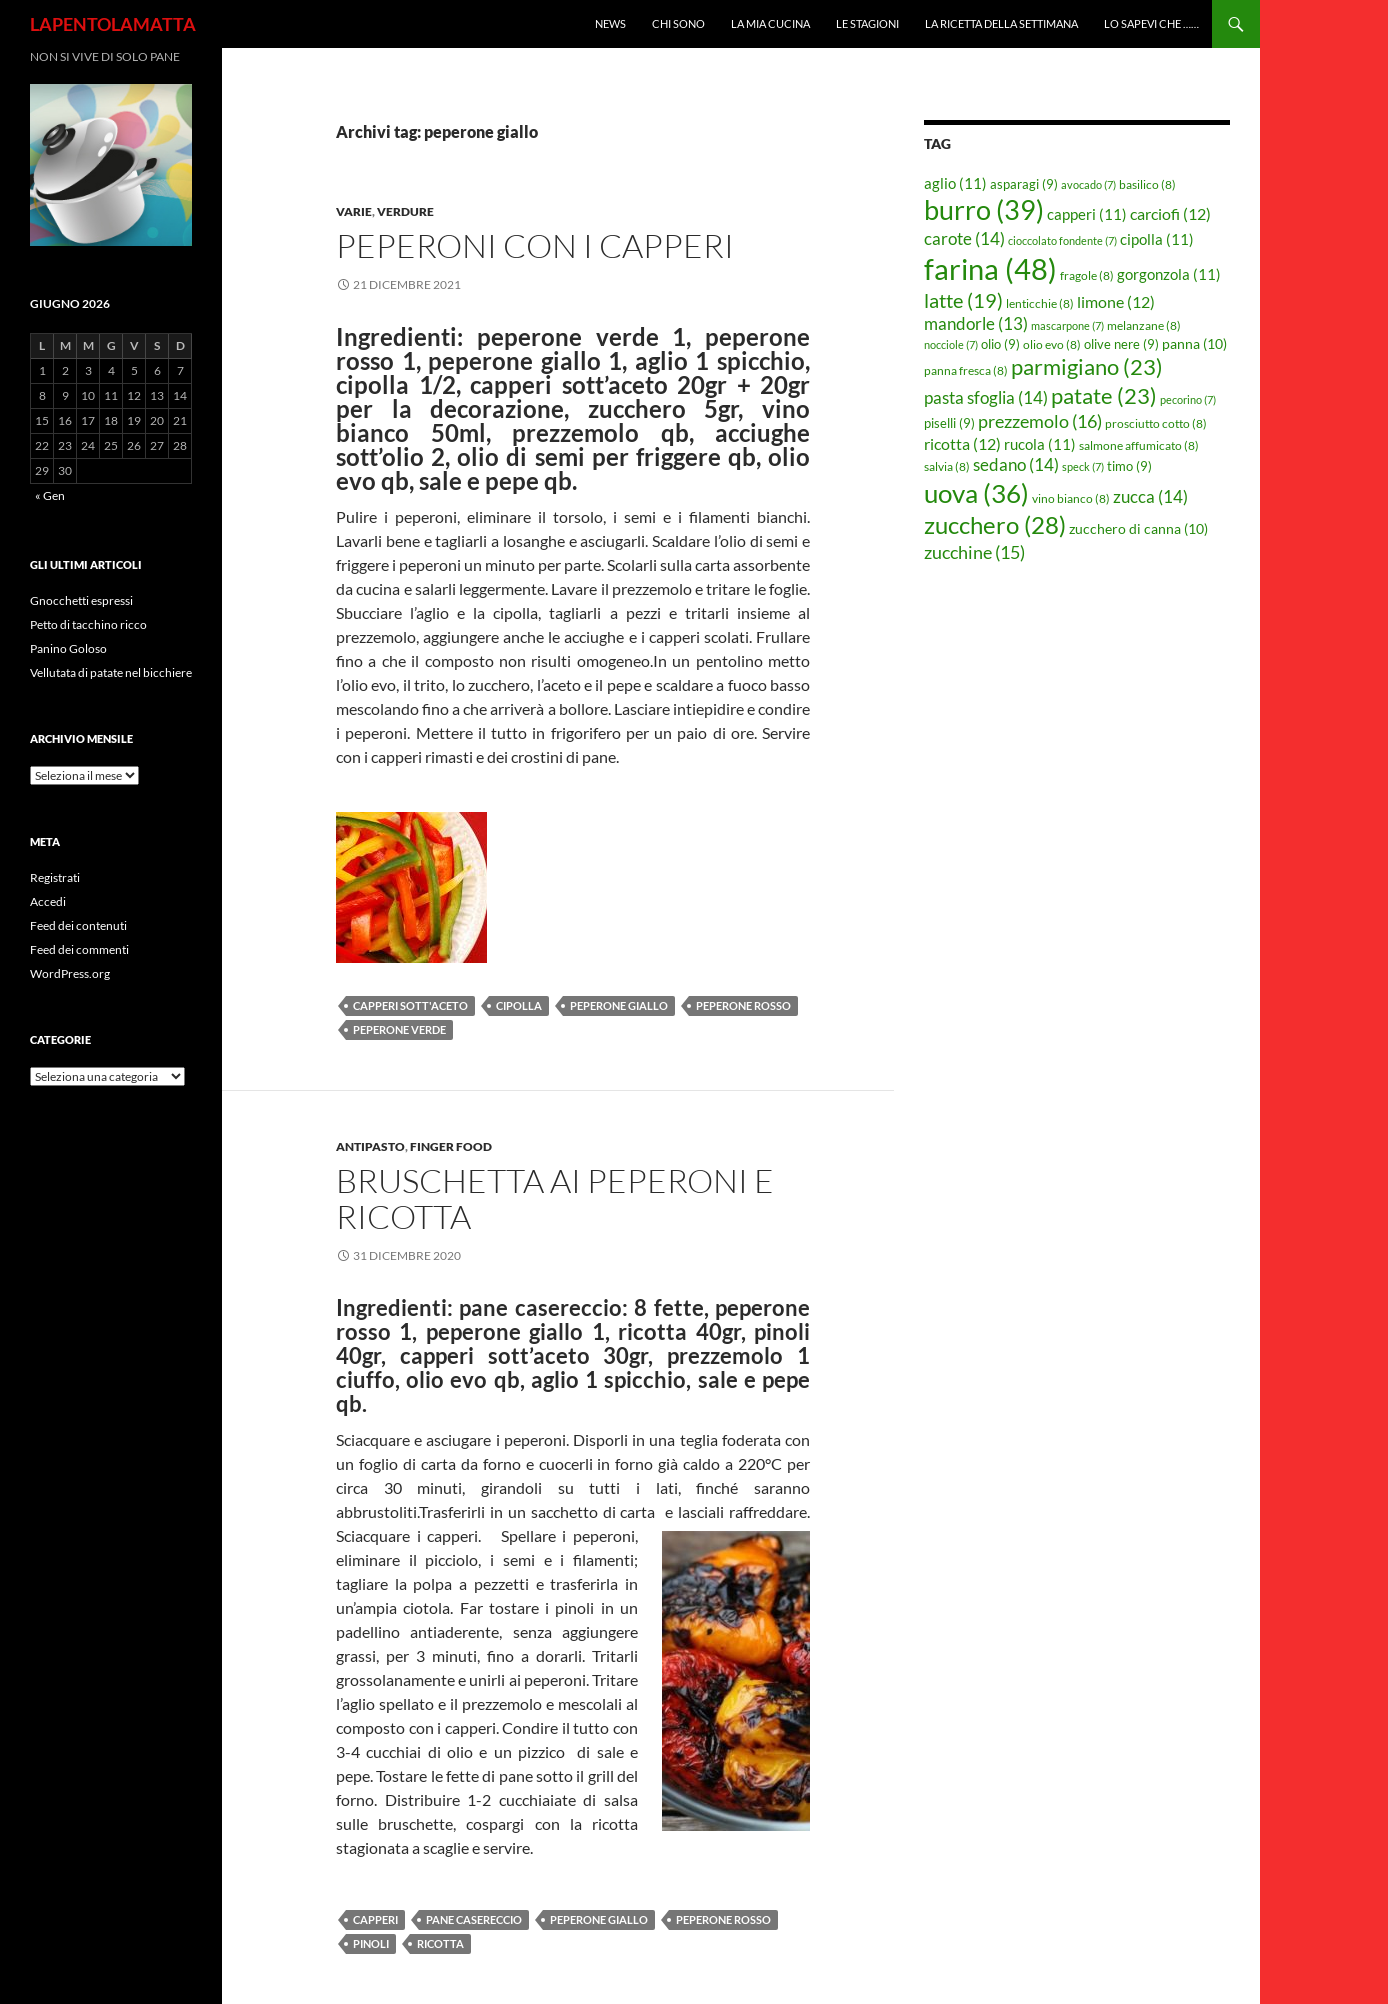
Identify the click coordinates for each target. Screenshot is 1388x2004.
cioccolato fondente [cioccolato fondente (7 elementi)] (1062, 240)
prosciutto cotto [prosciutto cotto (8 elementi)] (1156, 423)
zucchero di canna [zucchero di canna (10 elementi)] (1138, 528)
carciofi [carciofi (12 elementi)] (1170, 214)
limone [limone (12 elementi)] (1116, 302)
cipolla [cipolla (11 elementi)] (1157, 239)
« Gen (50, 495)
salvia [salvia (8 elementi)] (947, 466)
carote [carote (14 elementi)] (964, 238)
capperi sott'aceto (410, 1005)
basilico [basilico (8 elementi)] (1147, 184)
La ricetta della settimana (1001, 23)
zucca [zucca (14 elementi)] (1150, 496)
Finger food (451, 1146)
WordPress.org (70, 973)
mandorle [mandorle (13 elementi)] (976, 324)
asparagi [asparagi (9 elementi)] (1024, 184)
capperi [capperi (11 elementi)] (1087, 214)
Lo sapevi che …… (1151, 23)
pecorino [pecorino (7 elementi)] (1188, 399)
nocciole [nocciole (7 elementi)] (951, 344)
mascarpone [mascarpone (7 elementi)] (1067, 325)
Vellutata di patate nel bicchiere (111, 672)
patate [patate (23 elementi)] (1104, 395)
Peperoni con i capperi (535, 245)
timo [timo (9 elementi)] (1129, 466)
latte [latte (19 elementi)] (963, 300)
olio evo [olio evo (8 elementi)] (1052, 344)
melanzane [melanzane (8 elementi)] (1144, 325)
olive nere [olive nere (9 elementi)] (1121, 344)
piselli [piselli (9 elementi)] (949, 423)
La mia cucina (770, 23)
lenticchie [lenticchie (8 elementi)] (1040, 303)
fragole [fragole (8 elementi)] (1087, 275)
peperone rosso (743, 1005)
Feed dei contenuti (78, 925)
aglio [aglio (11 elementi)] (955, 183)
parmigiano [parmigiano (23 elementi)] (1087, 366)
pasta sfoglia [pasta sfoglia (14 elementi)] (986, 397)
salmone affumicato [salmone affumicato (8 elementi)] (1139, 445)
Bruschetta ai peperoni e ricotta (555, 1198)
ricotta (440, 1943)
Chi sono (678, 23)
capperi (375, 1919)
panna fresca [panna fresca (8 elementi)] (966, 370)
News (610, 23)
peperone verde (399, 1029)
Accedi (48, 901)
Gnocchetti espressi (81, 600)
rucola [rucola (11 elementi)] (1040, 444)
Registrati (55, 877)
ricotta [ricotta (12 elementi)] (962, 444)
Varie (354, 211)
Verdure (405, 211)
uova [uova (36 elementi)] (976, 493)
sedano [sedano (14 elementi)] (1016, 464)
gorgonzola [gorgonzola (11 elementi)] (1169, 274)
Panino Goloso (68, 648)
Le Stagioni (867, 23)
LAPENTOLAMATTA (113, 24)
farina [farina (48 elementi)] (990, 268)
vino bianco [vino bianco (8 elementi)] (1071, 498)
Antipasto (370, 1146)
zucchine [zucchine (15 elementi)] (974, 552)
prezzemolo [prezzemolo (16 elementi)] (1040, 421)
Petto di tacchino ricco (88, 624)
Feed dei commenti (79, 949)
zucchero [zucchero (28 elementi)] (995, 524)
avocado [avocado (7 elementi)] (1088, 184)
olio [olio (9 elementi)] (1000, 344)
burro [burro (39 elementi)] (984, 209)
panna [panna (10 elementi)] (1194, 343)
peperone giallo (619, 1005)
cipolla (519, 1005)
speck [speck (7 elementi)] (1083, 466)
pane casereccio (474, 1919)
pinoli (371, 1943)
